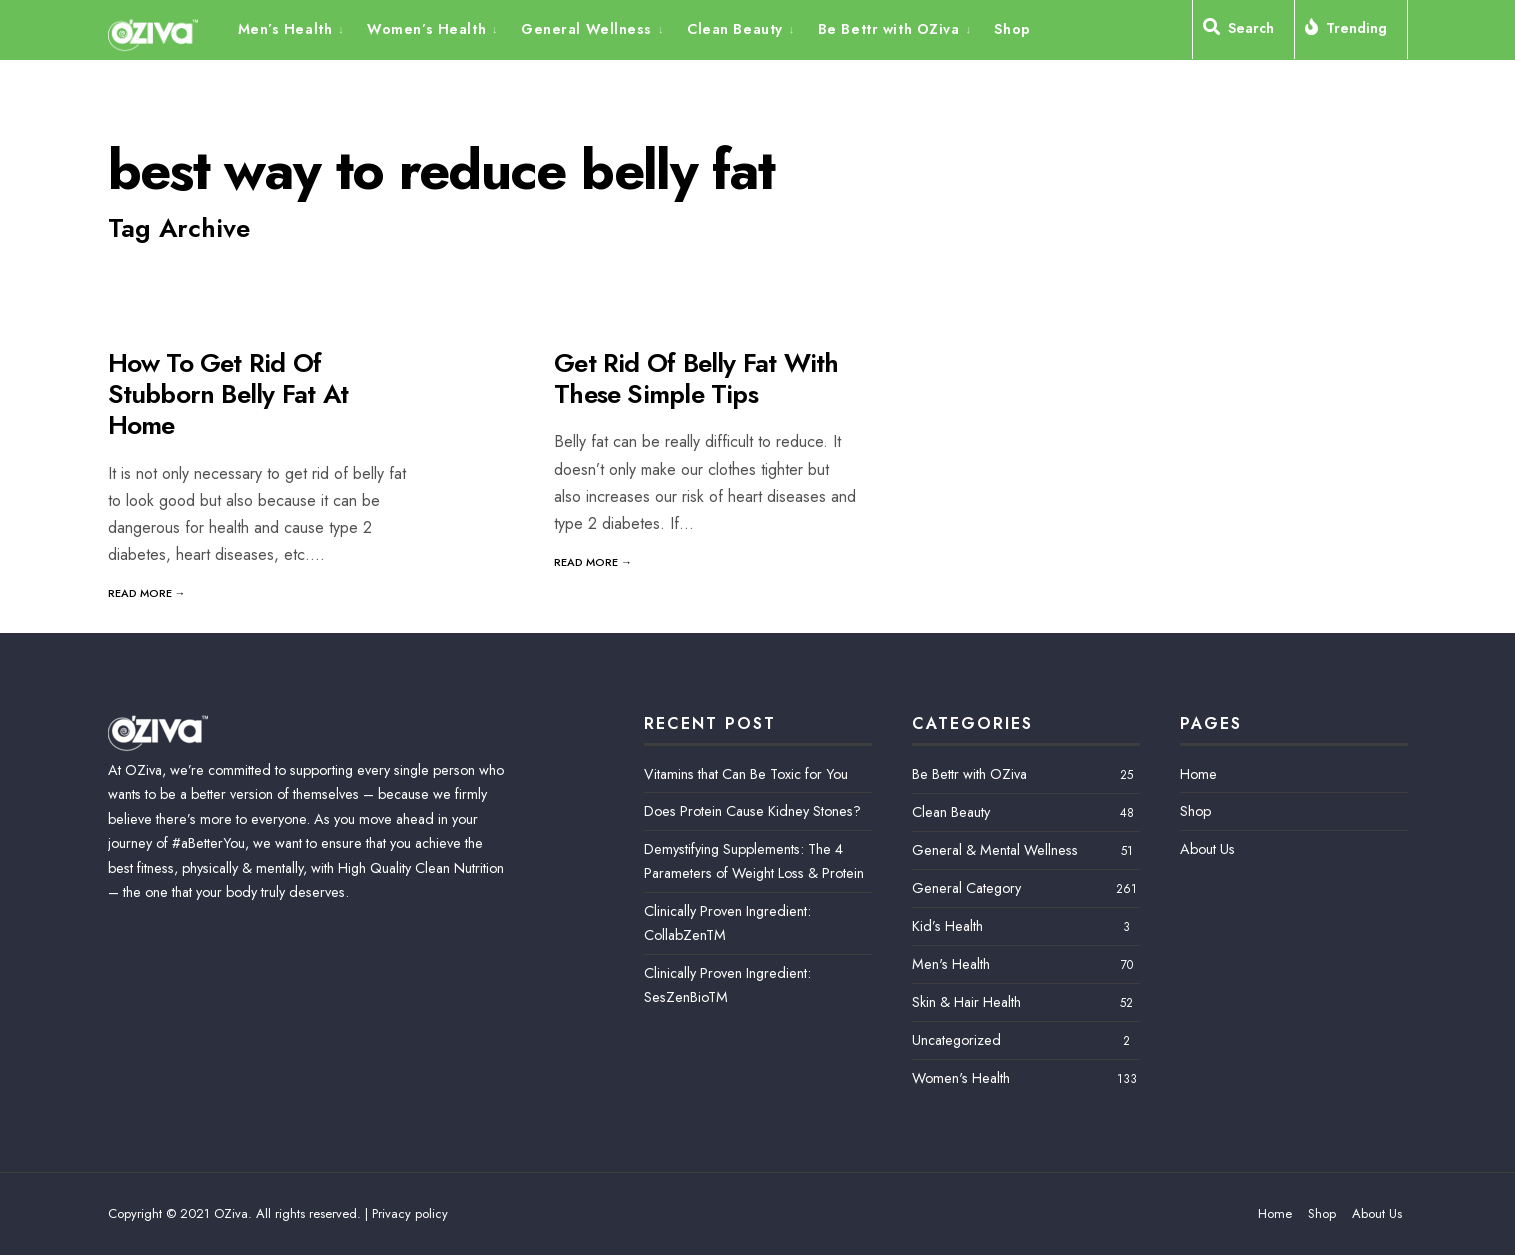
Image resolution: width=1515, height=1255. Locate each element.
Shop (1012, 29)
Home (1198, 774)
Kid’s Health (947, 926)
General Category (966, 888)
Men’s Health (285, 29)
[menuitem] (298, 28)
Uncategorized (956, 1040)
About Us (1207, 849)
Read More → (147, 593)
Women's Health (961, 1078)
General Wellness (586, 29)
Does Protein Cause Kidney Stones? (752, 811)
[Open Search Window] (1243, 32)
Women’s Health (426, 29)
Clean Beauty (735, 29)
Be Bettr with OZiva (889, 29)
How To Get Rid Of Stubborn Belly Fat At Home (228, 394)
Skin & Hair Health (966, 1002)
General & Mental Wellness (995, 850)
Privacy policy (410, 1213)
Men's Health (951, 964)
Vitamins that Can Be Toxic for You (746, 774)
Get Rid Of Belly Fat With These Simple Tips (696, 378)
